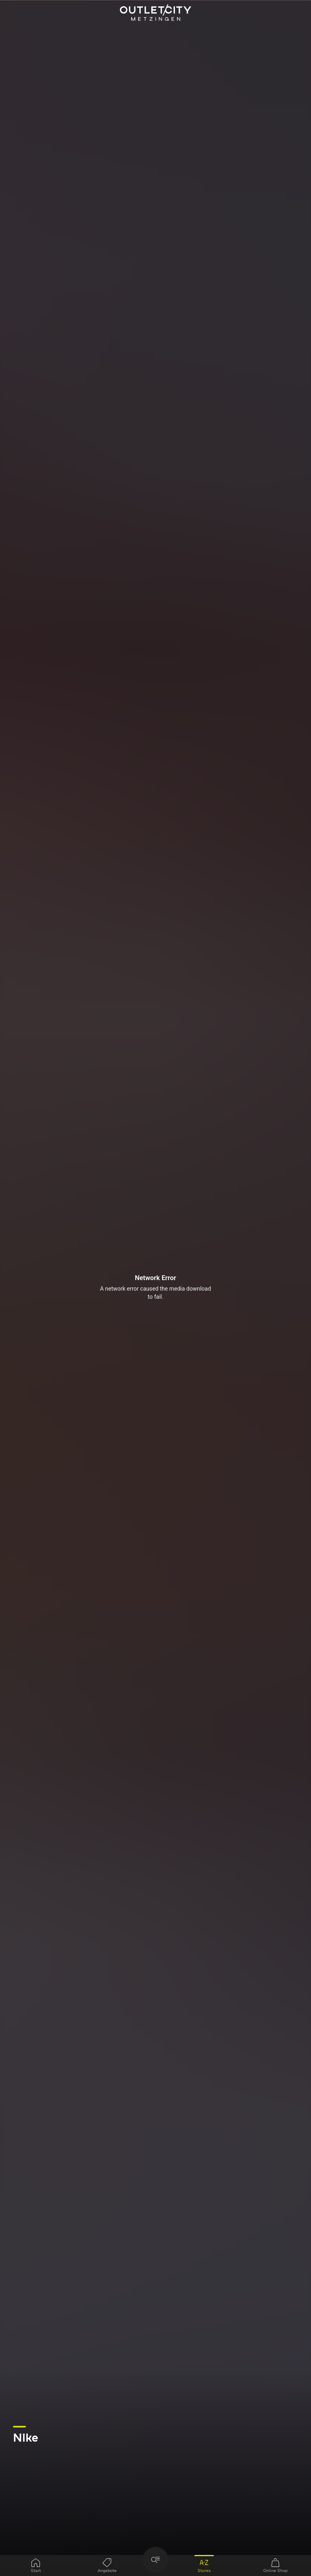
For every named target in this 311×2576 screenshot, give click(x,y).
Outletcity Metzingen (155, 13)
